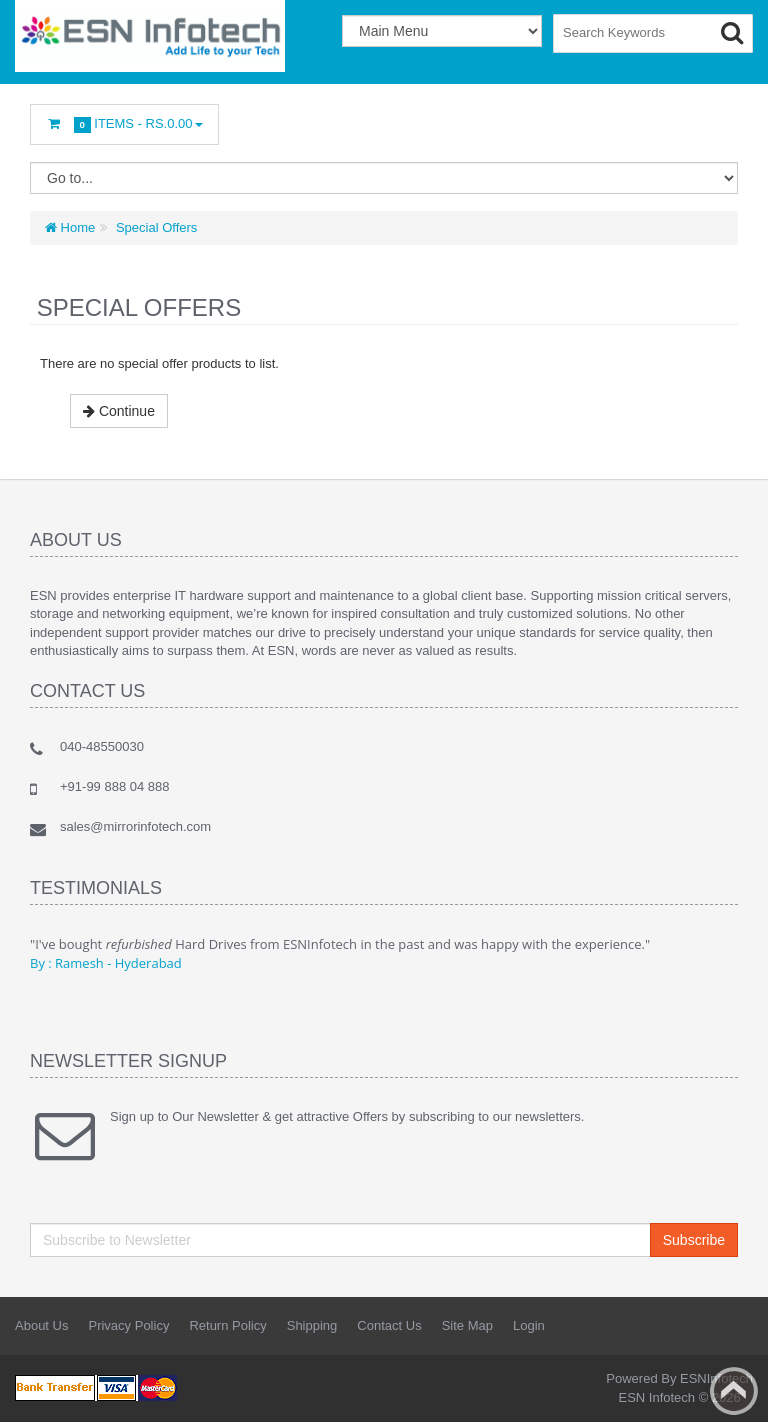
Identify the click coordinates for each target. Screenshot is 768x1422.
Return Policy (227, 1325)
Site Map (467, 1325)
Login (529, 1325)
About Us (41, 1325)
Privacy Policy (128, 1325)
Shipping (312, 1325)
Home (70, 227)
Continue (119, 411)
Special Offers (154, 227)
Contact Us (389, 1325)
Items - (124, 124)
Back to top (734, 1391)
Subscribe (694, 1240)
